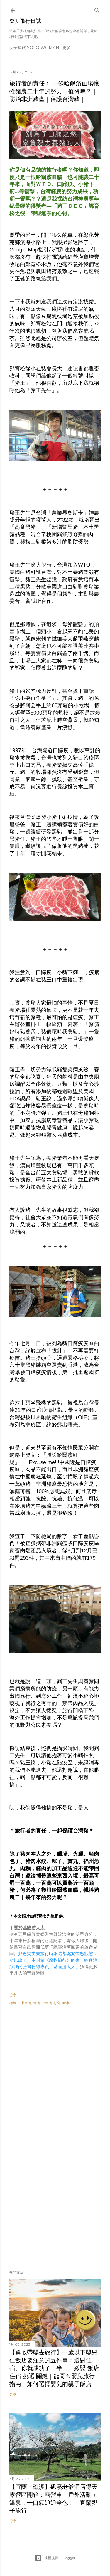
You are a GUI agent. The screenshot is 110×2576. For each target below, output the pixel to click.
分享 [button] (12, 1995)
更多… (67, 47)
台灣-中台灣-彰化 (47, 2003)
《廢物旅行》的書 (62, 1960)
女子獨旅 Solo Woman (34, 47)
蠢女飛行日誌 (25, 21)
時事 (66, 2003)
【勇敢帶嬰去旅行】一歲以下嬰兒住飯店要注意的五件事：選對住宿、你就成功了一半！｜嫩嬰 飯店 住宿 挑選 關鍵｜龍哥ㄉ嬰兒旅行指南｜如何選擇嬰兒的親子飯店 (54, 2368)
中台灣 (26, 2003)
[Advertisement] (55, 2076)
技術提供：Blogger (55, 2557)
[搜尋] (97, 9)
